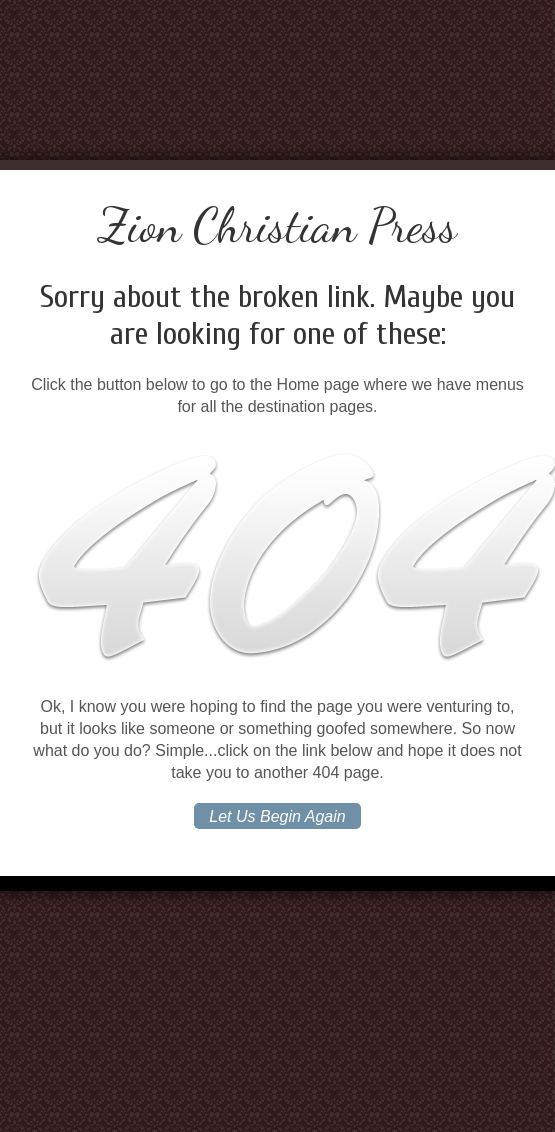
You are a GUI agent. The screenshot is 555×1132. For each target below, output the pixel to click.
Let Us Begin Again (277, 816)
